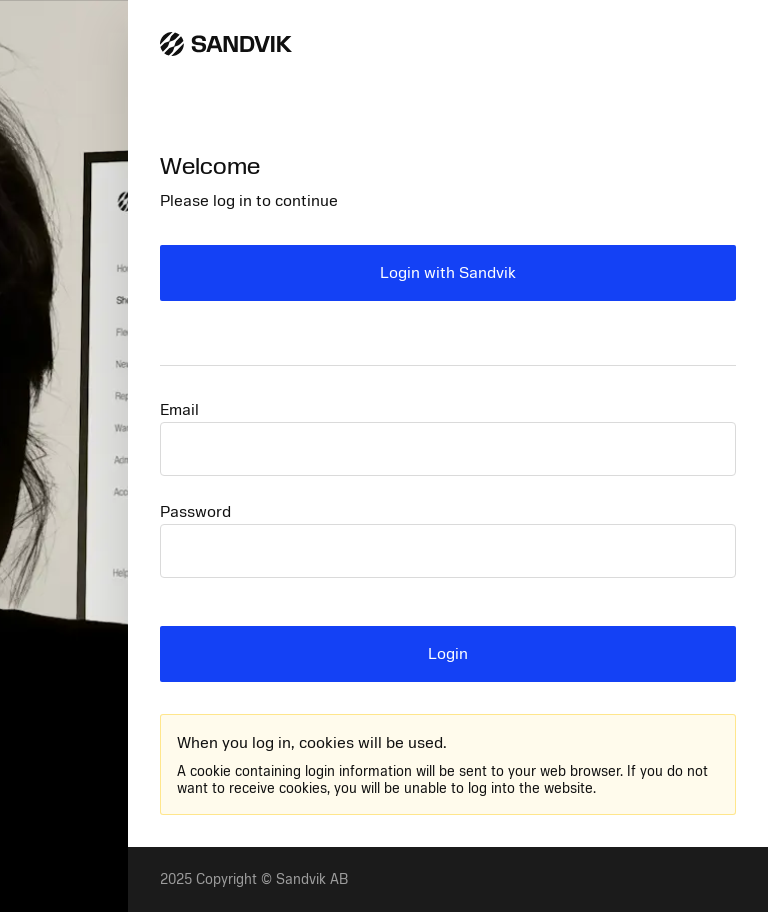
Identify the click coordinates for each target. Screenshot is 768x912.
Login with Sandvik (448, 273)
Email (179, 410)
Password (195, 512)
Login (448, 654)
